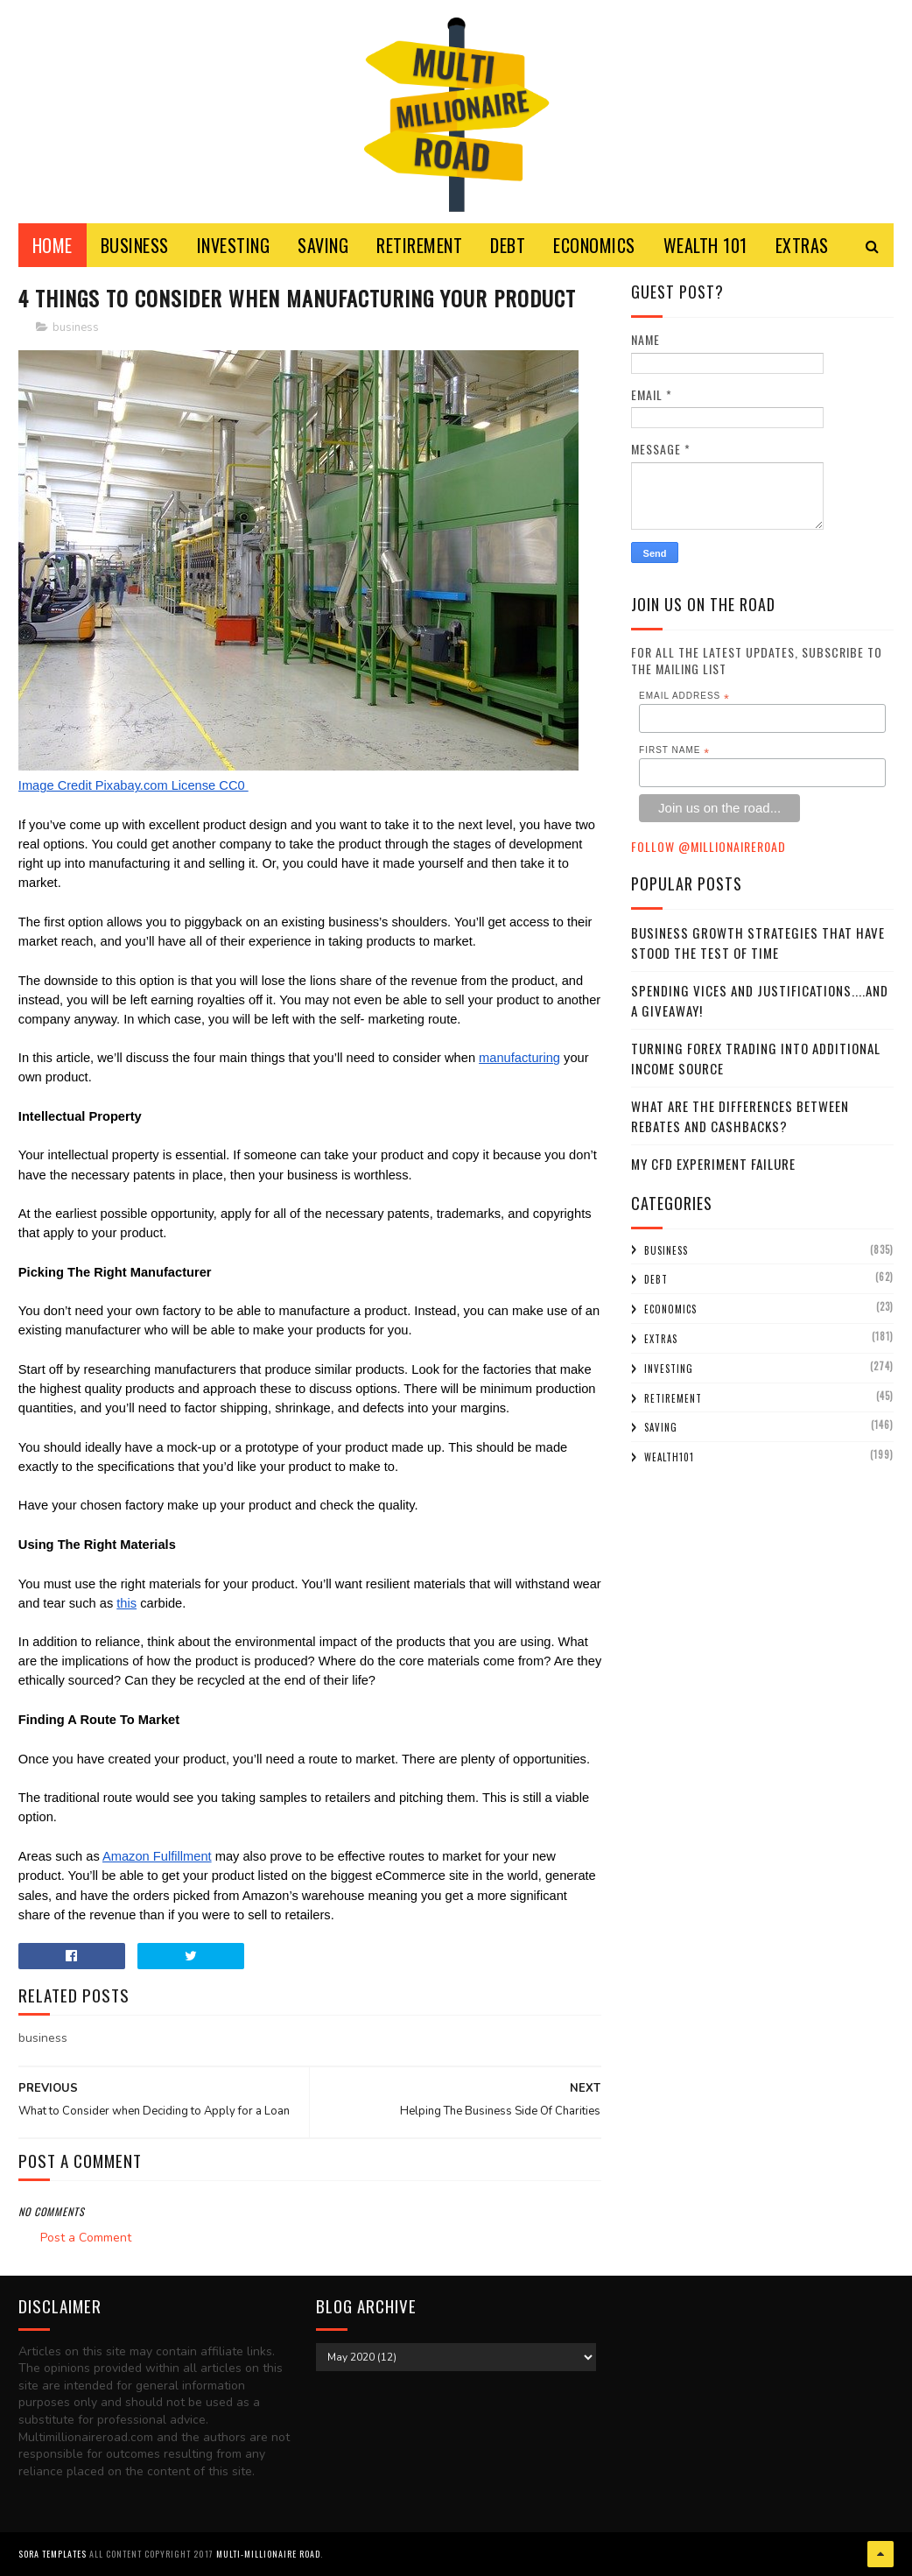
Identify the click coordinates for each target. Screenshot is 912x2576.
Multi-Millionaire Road (268, 2553)
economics (670, 1309)
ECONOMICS (594, 245)
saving (660, 1427)
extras (660, 1339)
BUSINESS (135, 245)
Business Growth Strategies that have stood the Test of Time (758, 942)
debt (656, 1279)
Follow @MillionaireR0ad (708, 846)
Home (52, 245)
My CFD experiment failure (713, 1163)
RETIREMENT (419, 245)
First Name (674, 750)
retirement (673, 1398)
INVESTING (233, 245)
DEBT (507, 245)
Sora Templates (52, 2553)
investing (668, 1369)
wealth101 (669, 1457)
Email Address (684, 696)
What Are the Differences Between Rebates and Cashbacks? (740, 1116)
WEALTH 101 (705, 245)
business (76, 327)
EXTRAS (802, 245)
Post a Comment (85, 2237)
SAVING (323, 245)
